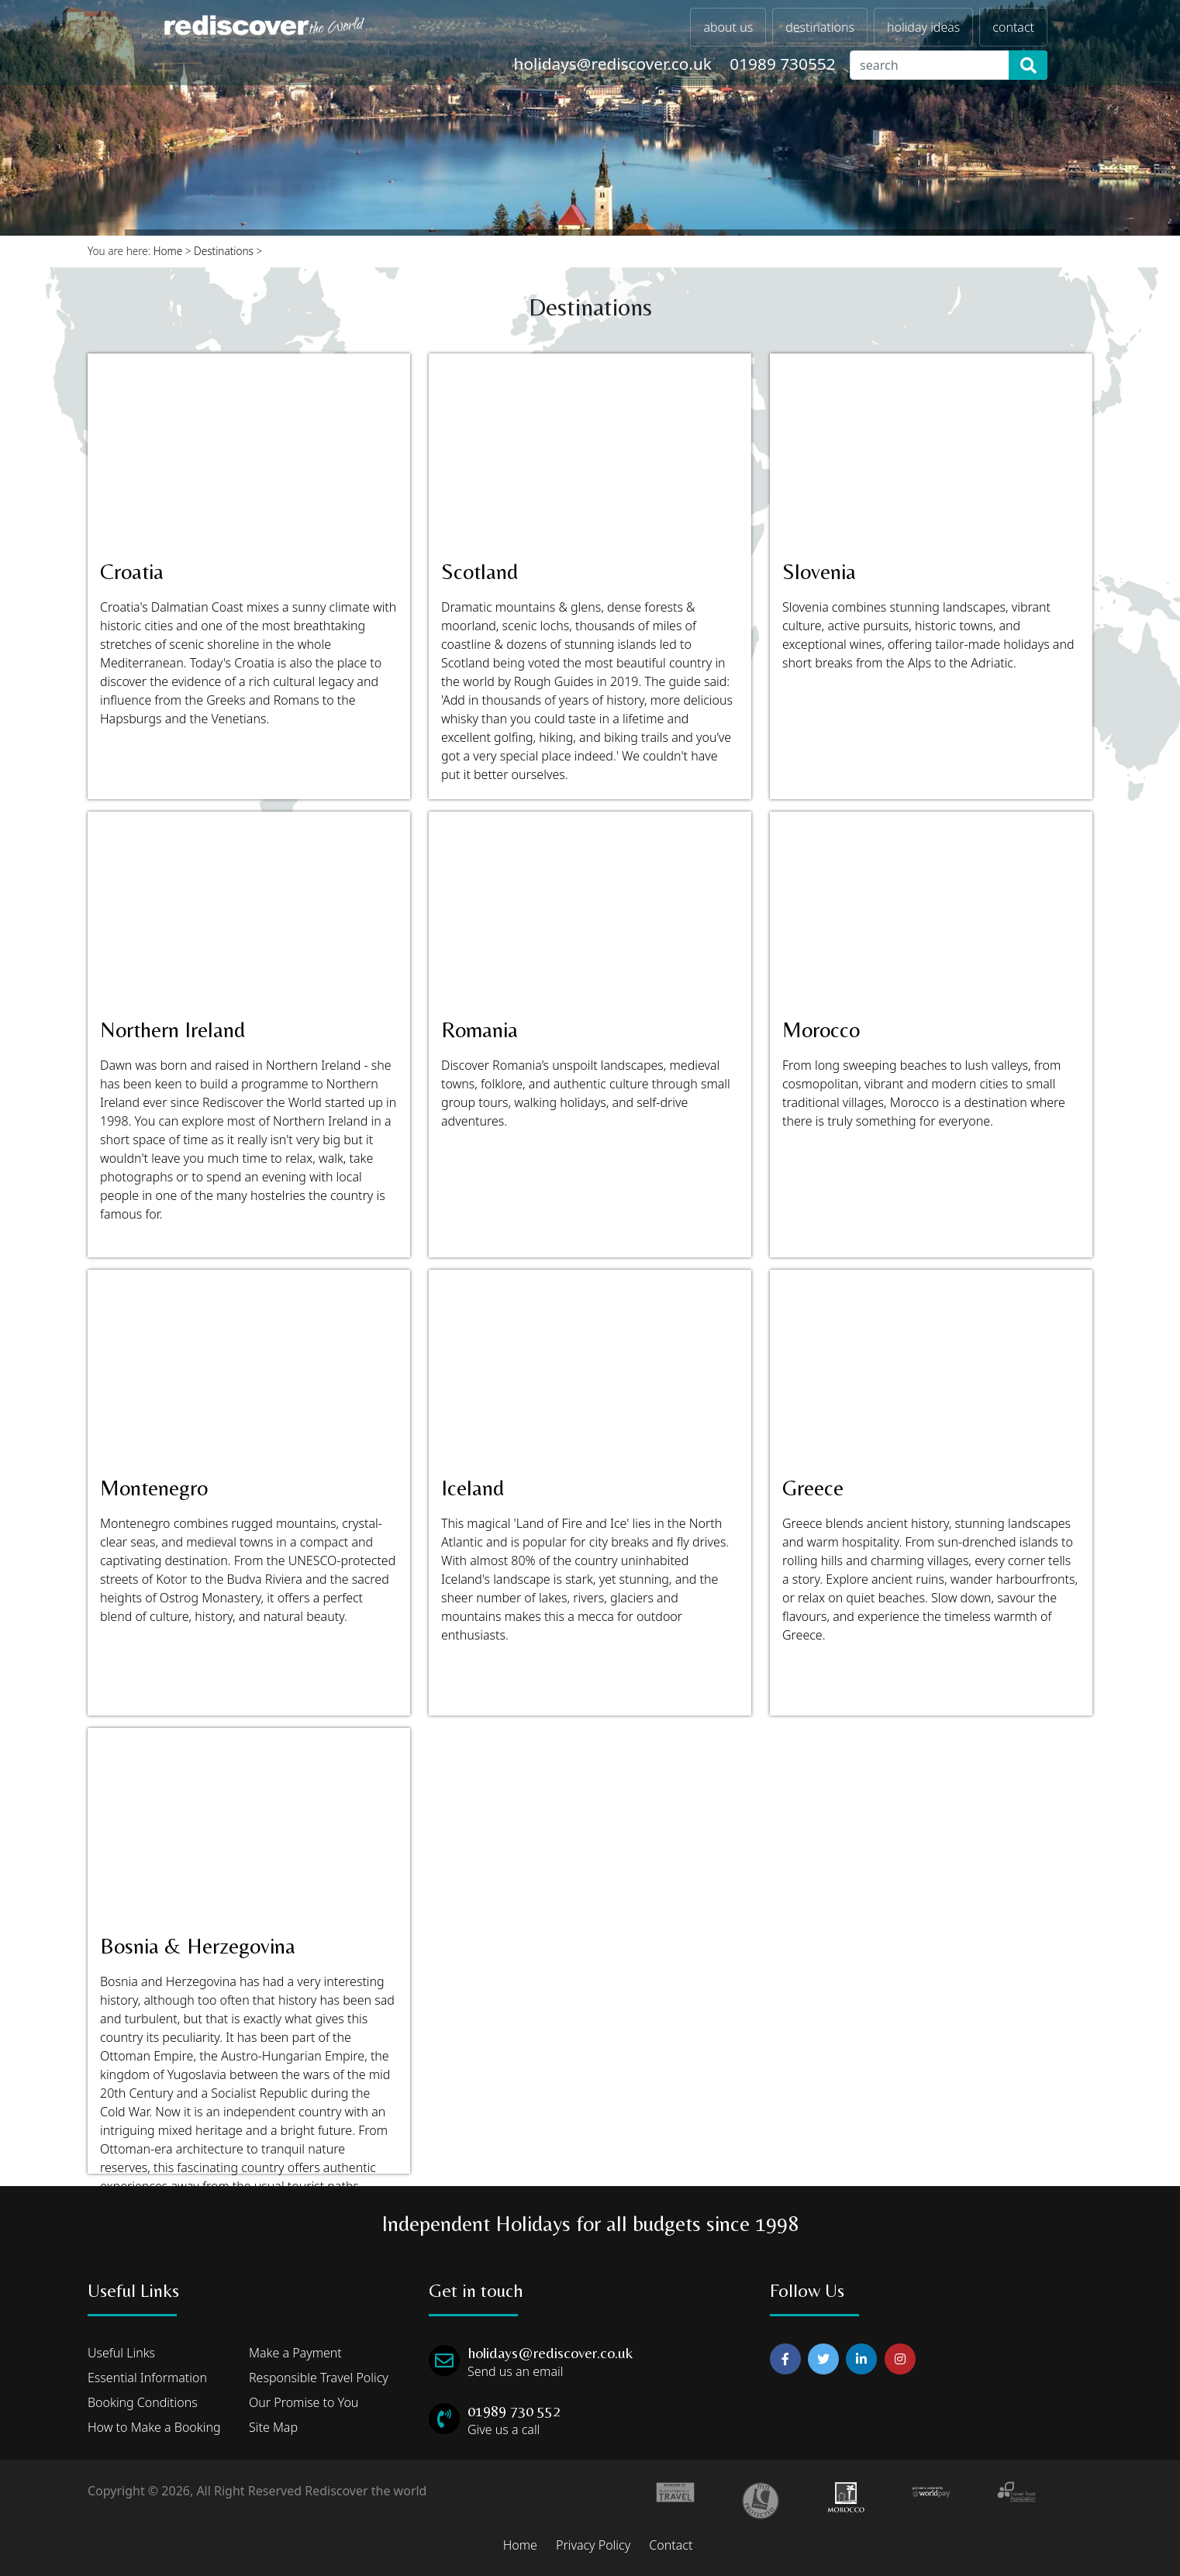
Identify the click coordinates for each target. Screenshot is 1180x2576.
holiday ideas (923, 27)
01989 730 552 (514, 2410)
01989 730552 (782, 63)
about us (728, 27)
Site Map (273, 2427)
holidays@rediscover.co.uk (613, 63)
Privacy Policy (593, 2545)
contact (1013, 27)
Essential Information (147, 2377)
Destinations (224, 250)
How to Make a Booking (154, 2427)
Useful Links (121, 2352)
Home (168, 250)
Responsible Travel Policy (318, 2377)
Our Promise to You (303, 2402)
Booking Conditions (143, 2402)
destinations (819, 27)
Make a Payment (295, 2352)
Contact (670, 2545)
